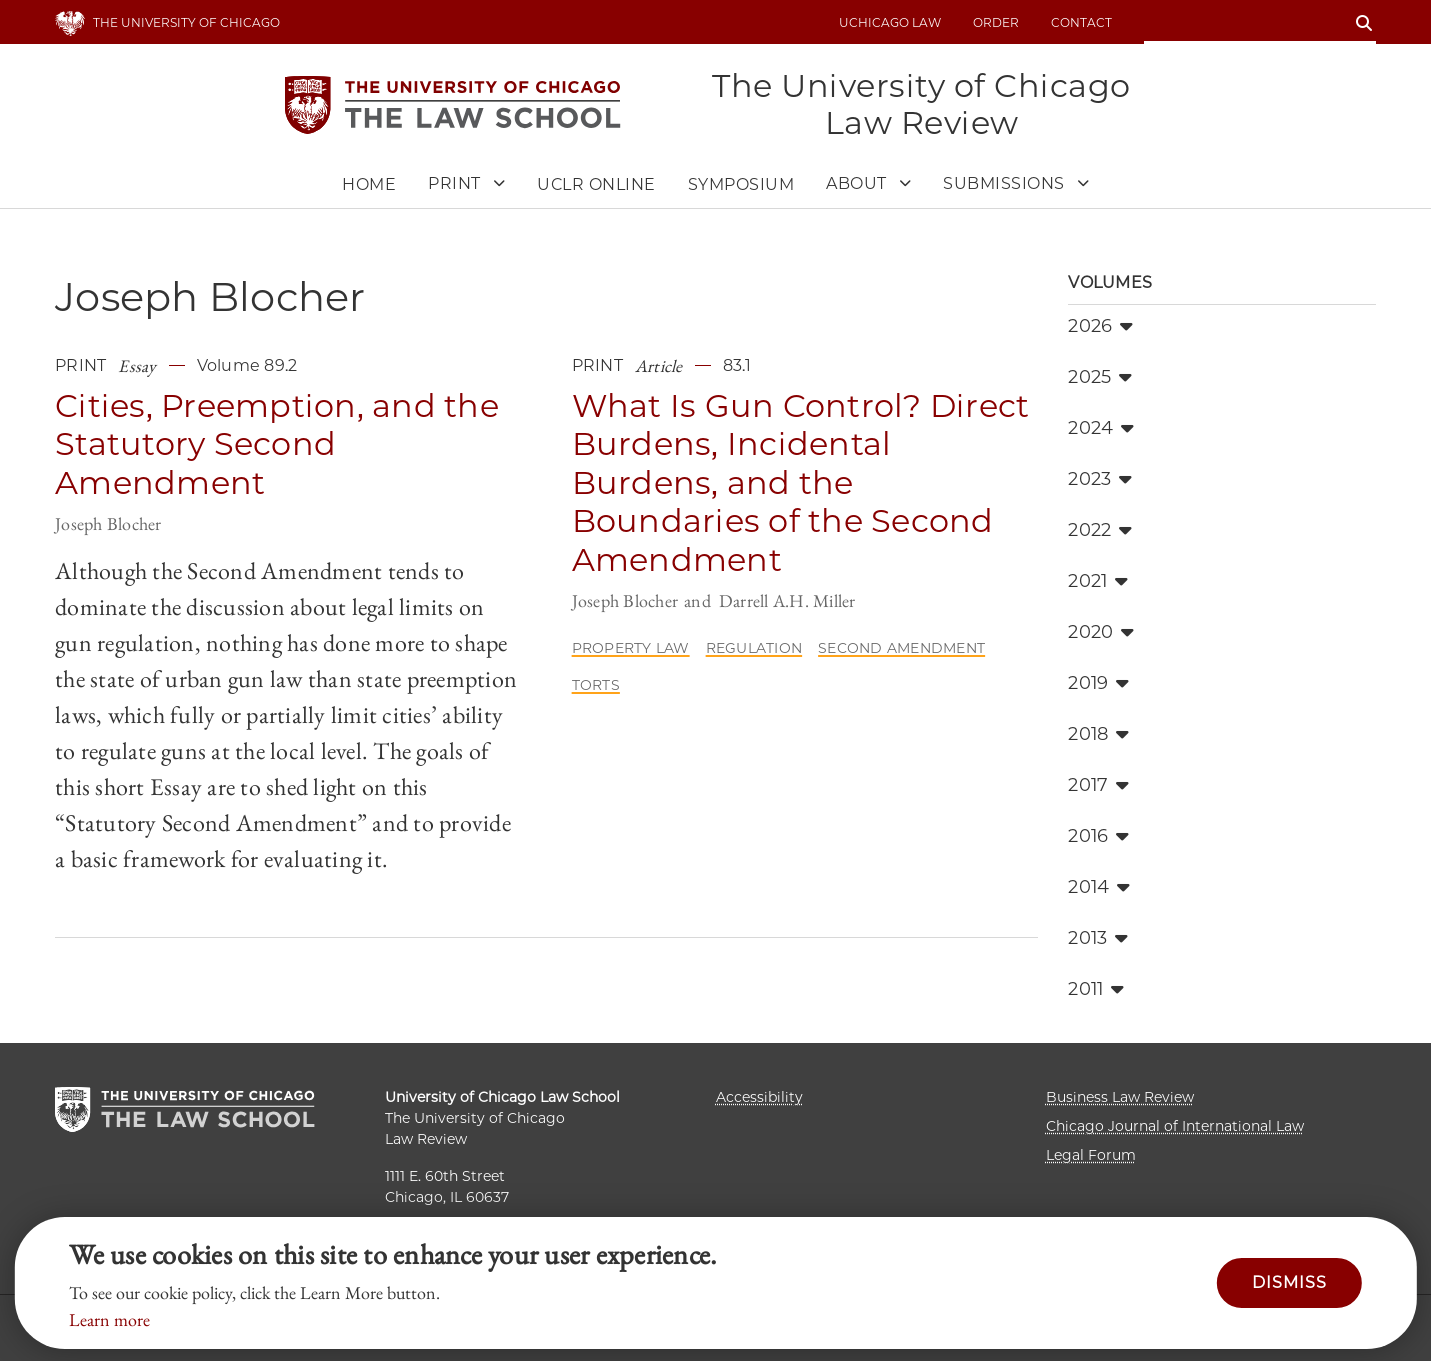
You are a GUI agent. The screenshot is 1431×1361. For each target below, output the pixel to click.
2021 (1098, 581)
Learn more (109, 1319)
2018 (1098, 734)
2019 (1098, 683)
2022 (1100, 530)
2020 (1101, 632)
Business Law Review (1120, 1097)
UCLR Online (596, 184)
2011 (1096, 989)
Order (996, 22)
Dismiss (1289, 1282)
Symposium (741, 184)
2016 (1098, 836)
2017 (1098, 785)
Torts (596, 685)
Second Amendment (901, 648)
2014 (1099, 887)
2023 (1100, 479)
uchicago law (890, 22)
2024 (1101, 428)
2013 (1098, 938)
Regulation (754, 648)
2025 (1100, 377)
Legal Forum (1091, 1155)
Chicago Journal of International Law (1175, 1126)
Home (369, 184)
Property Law (631, 648)
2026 (1100, 326)
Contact (1081, 22)
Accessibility (759, 1097)
